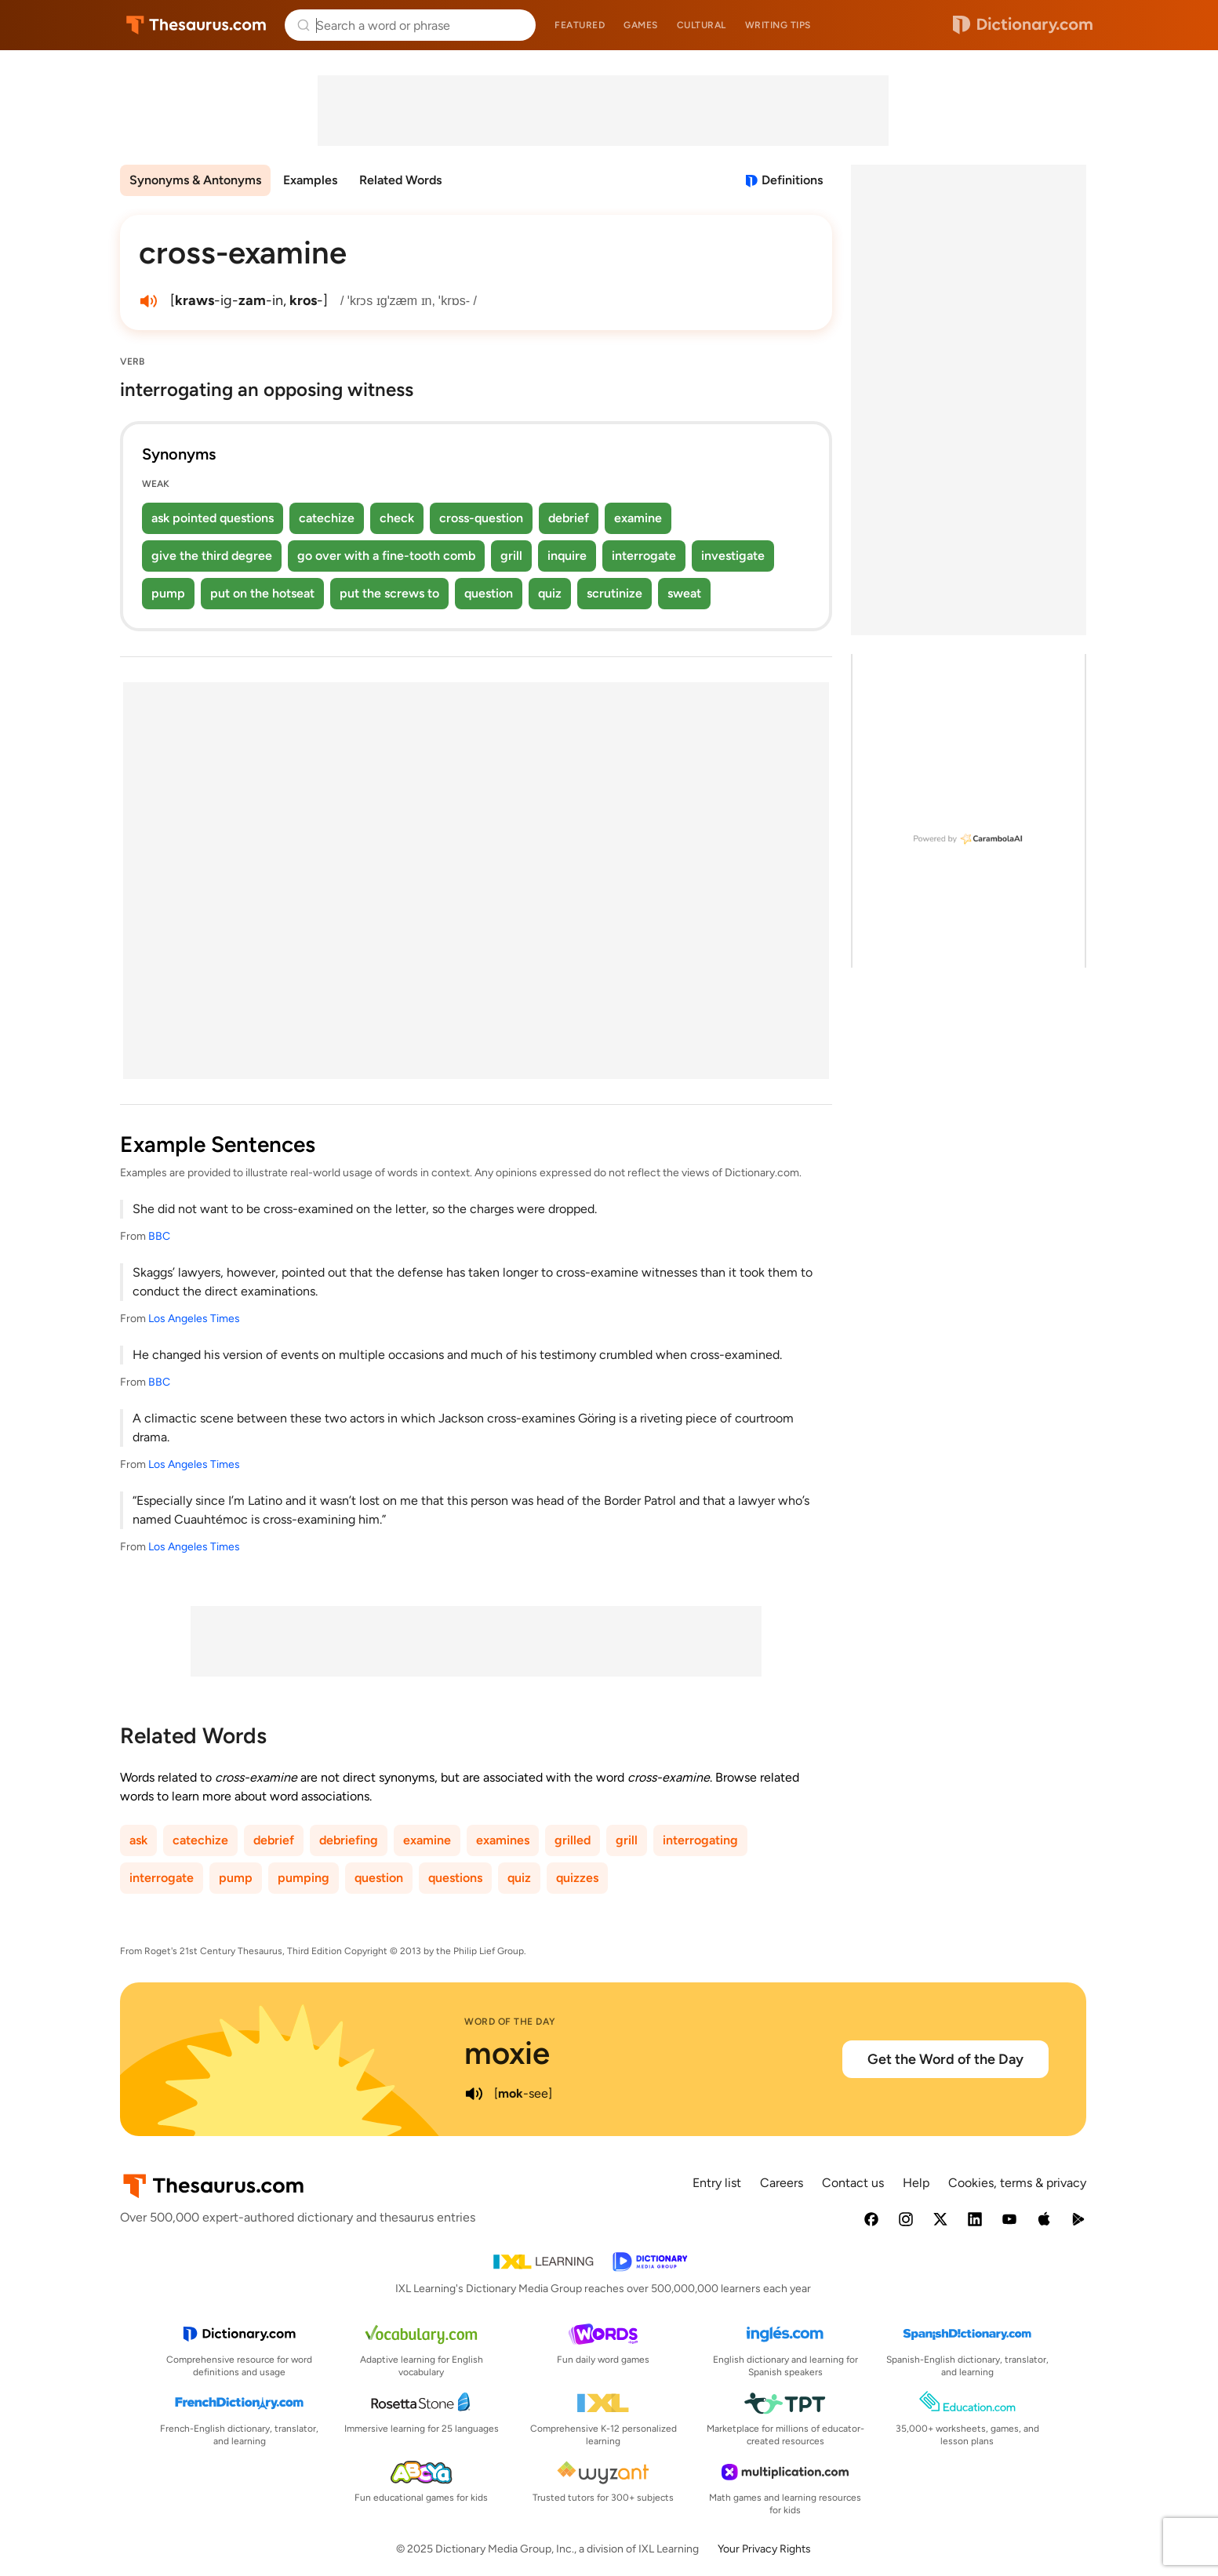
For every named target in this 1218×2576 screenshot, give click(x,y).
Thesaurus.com (196, 25)
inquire (567, 555)
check (397, 517)
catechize (326, 517)
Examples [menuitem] (310, 180)
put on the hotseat (262, 593)
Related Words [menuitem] (400, 180)
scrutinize (614, 593)
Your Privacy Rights (764, 2549)
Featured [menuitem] (579, 25)
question (488, 593)
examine (638, 517)
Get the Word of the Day (945, 2059)
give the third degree (211, 555)
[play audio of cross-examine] (148, 301)
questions (455, 1877)
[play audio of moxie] (473, 2093)
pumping (303, 1877)
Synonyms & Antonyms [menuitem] (195, 180)
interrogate (644, 555)
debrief (568, 517)
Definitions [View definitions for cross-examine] (792, 180)
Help (916, 2182)
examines (502, 1840)
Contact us (853, 2182)
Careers (781, 2182)
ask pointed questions (212, 517)
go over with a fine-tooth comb (386, 555)
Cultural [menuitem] (701, 25)
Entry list (717, 2182)
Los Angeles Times (194, 1318)
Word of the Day (510, 2021)
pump (168, 593)
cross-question (481, 517)
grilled (572, 1840)
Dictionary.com (1023, 25)
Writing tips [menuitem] (778, 25)
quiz (550, 593)
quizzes (577, 1877)
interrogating (700, 1840)
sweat (684, 593)
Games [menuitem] (641, 25)
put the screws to (389, 593)
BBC (159, 1236)
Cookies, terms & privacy (1017, 2182)
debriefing (348, 1840)
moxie (507, 2053)
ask (138, 1840)
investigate (733, 555)
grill (511, 555)
